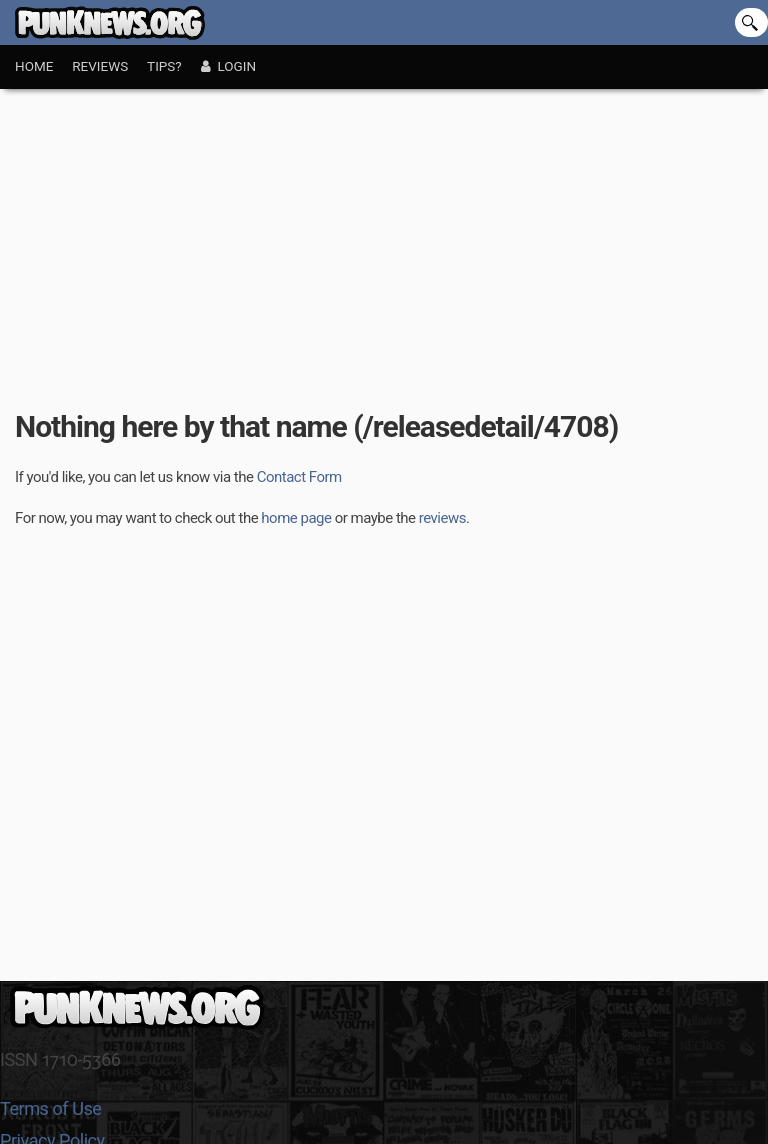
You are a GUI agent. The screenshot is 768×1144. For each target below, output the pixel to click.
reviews (442, 518)
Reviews (100, 66)
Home (34, 66)
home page (296, 518)
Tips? (164, 66)
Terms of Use (50, 1108)
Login (228, 66)
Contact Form (299, 477)
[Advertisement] (384, 239)
